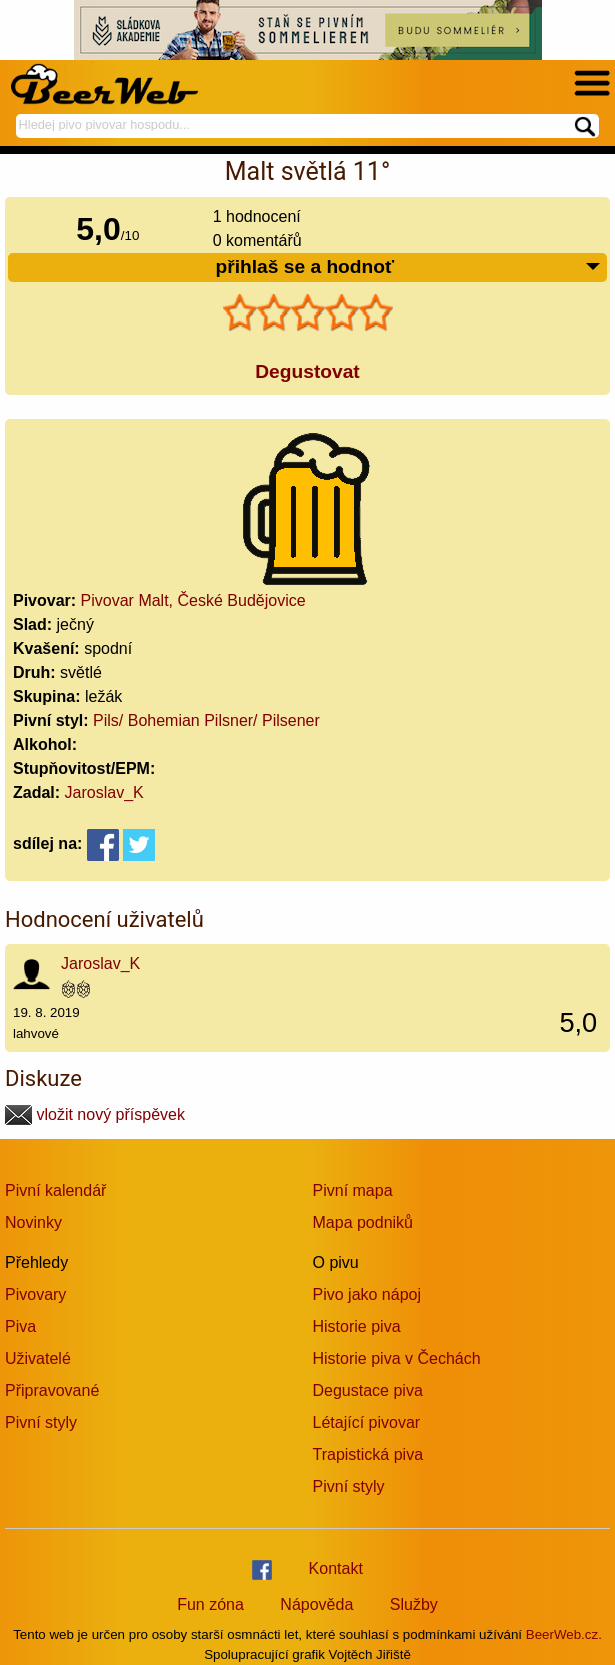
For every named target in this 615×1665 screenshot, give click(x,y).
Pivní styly (41, 1422)
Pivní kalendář (55, 1190)
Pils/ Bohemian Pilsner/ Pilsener (206, 720)
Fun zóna (210, 1604)
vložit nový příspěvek (95, 1114)
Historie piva (357, 1326)
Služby (414, 1604)
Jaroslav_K (104, 792)
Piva (20, 1326)
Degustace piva (368, 1390)
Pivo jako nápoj (367, 1294)
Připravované (52, 1390)
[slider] (308, 313)
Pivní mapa (353, 1190)
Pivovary (35, 1294)
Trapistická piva (368, 1454)
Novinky (33, 1222)
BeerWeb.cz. (564, 1634)
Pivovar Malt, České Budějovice (193, 600)
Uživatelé (38, 1358)
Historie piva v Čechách (397, 1358)
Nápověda (316, 1604)
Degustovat (307, 371)
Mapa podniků (363, 1222)
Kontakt (336, 1568)
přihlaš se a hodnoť (408, 267)
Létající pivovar (367, 1422)
